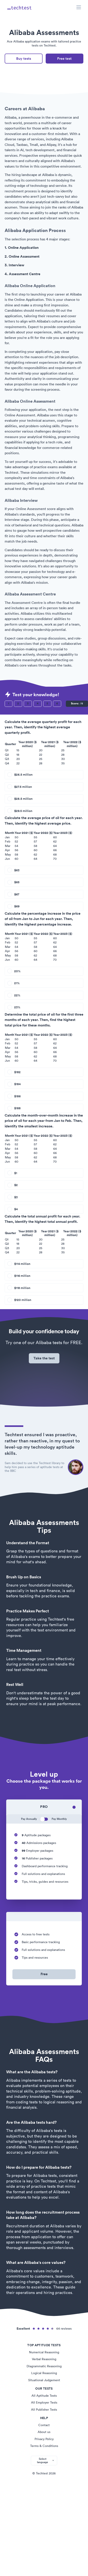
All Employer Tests (44, 2402)
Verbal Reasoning (44, 2359)
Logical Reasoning (44, 2373)
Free (44, 1974)
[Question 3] (28, 704)
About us (44, 2432)
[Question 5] (47, 704)
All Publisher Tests (44, 2410)
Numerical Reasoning (44, 2352)
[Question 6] (57, 704)
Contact (44, 2425)
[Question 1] (8, 704)
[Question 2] (18, 704)
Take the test (44, 1358)
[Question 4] (37, 704)
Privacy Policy (44, 2439)
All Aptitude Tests (44, 2396)
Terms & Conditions (44, 2446)
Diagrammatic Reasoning (44, 2366)
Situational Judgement (44, 2380)
